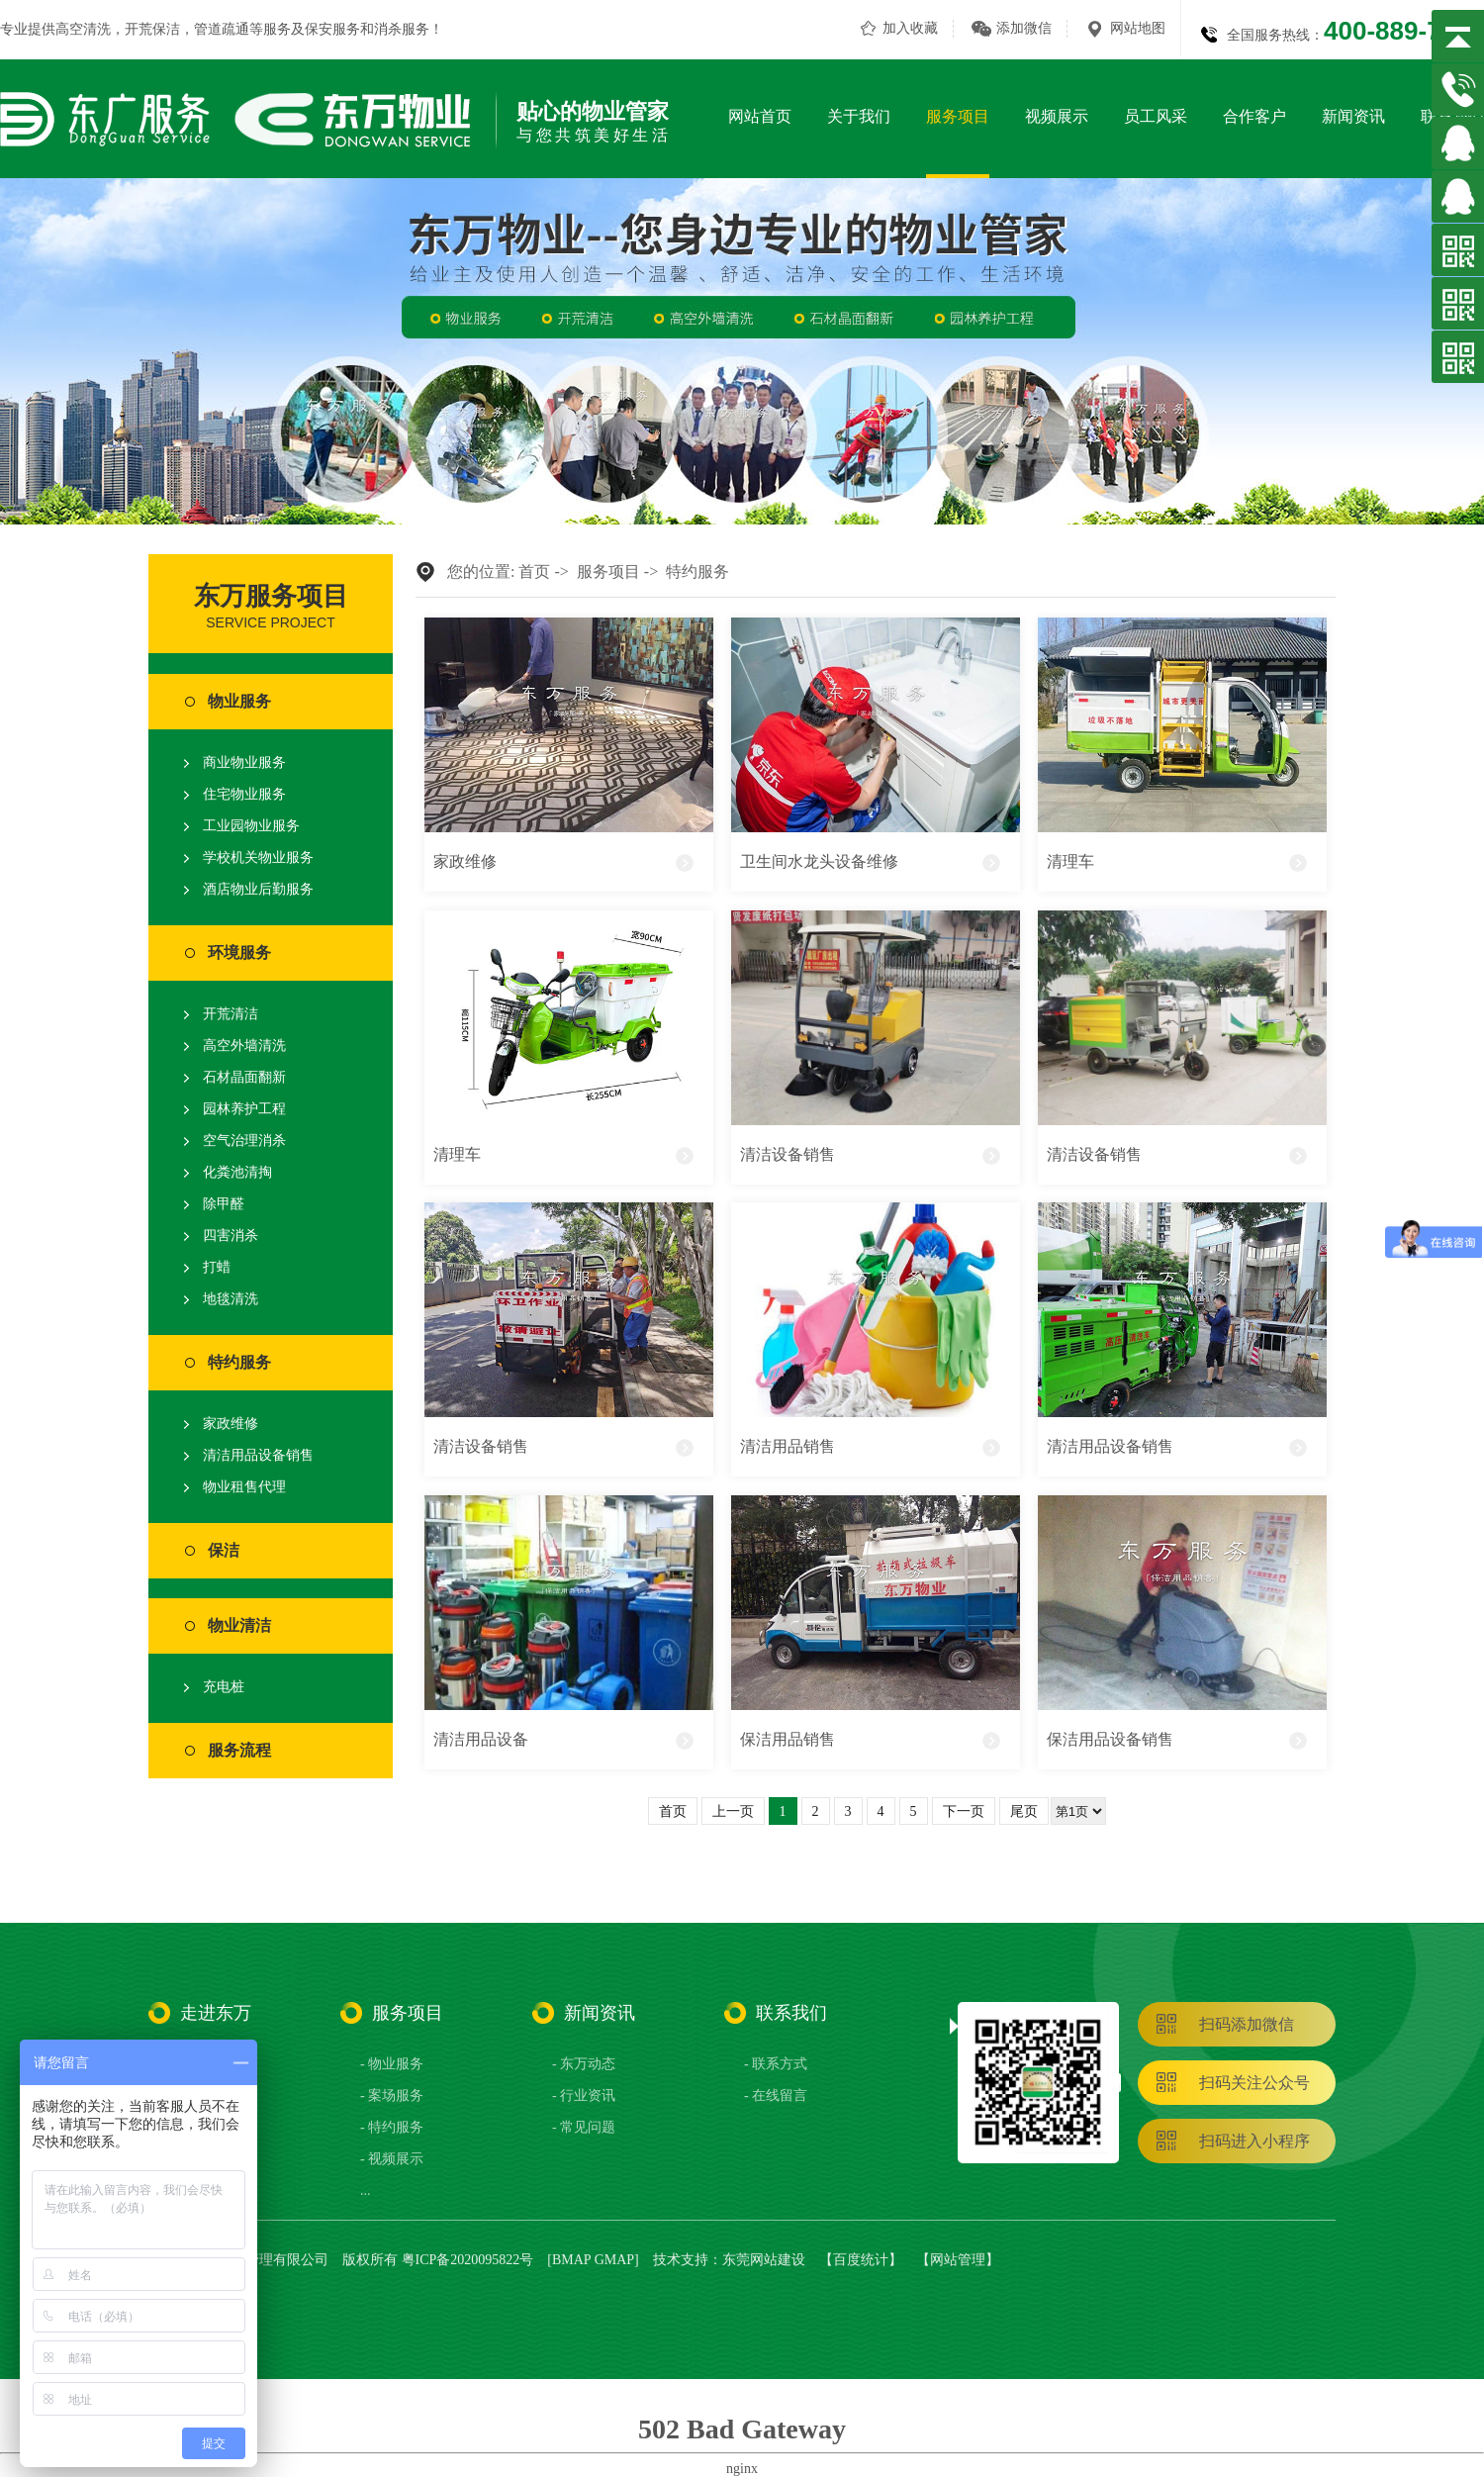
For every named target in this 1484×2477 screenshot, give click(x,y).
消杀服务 (401, 29)
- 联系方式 (775, 2063)
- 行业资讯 (583, 2095)
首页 (534, 571)
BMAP (571, 2259)
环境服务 (239, 952)
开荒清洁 (230, 1013)
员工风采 (1155, 116)
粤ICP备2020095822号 (468, 2259)
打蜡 (217, 1267)
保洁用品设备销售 (1110, 1739)
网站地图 (1137, 28)
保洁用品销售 (787, 1739)
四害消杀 (230, 1235)
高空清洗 (83, 29)
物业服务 (239, 701)
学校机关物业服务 (258, 857)
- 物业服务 (391, 2063)
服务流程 (239, 1750)
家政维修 (230, 1423)
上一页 (733, 1811)
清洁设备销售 (787, 1154)
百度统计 (860, 2259)
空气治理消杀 (244, 1140)
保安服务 (332, 29)
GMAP (614, 2259)
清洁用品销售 (787, 1446)
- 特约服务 (391, 2127)
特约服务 (239, 1362)
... (365, 2190)
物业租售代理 (244, 1486)
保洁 (223, 1550)
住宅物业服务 (244, 794)
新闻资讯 (1353, 116)
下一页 (963, 1811)
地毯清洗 (230, 1298)
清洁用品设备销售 (258, 1455)
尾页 (1024, 1811)
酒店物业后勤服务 (258, 889)
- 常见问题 (583, 2127)
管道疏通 (221, 29)
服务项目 (957, 116)
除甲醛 (223, 1203)
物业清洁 (239, 1625)
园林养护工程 (244, 1108)
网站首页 (759, 116)
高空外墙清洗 (244, 1045)
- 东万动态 (583, 2063)
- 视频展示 (391, 2158)
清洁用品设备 (480, 1739)
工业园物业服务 (251, 825)
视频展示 (1056, 116)
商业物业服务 (244, 762)
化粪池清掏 (237, 1172)
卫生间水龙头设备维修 (819, 861)
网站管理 (957, 2259)
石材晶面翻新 (244, 1077)
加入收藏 (910, 28)
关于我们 (858, 116)
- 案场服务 (391, 2095)
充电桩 (223, 1686)
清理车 (1070, 861)
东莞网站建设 (763, 2259)
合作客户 (1254, 116)
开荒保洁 (152, 29)
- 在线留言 (775, 2095)
